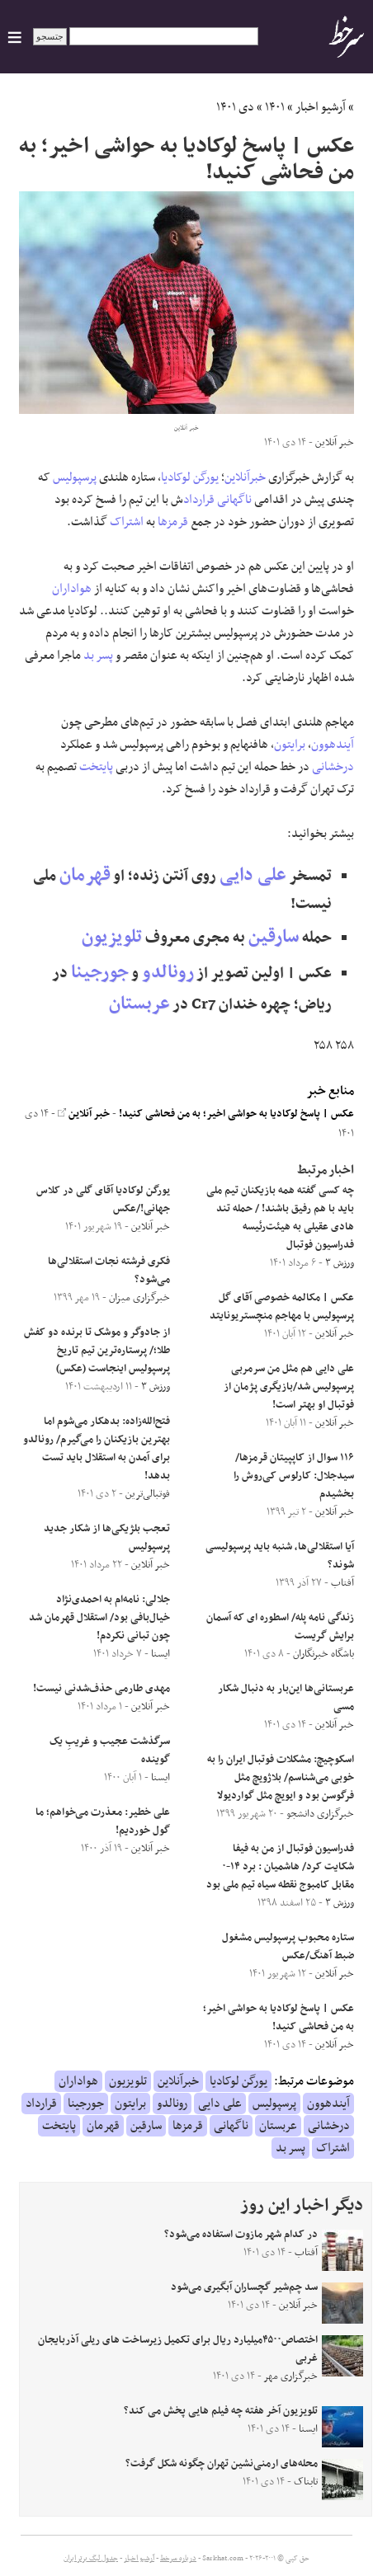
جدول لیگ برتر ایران (91, 2558)
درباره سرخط (178, 2558)
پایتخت (96, 767)
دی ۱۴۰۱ (235, 107)
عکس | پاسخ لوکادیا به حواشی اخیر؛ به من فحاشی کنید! (236, 1114)
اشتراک (127, 522)
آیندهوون (332, 744)
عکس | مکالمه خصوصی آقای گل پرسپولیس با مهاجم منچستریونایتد (282, 1307)
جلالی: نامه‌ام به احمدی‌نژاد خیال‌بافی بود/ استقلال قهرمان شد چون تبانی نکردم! (99, 1618)
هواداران (72, 588)
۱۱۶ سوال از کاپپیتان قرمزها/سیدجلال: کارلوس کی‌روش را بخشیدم (294, 1476)
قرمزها (173, 522)
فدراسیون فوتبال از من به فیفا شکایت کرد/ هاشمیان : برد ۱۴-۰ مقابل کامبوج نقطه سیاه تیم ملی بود (280, 1867)
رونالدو (168, 972)
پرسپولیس (75, 477)
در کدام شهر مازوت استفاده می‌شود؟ (241, 2235)
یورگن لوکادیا (190, 477)
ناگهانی (234, 499)
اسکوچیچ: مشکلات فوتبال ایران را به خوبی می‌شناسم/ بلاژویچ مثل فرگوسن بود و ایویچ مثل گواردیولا (280, 1778)
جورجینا (100, 972)
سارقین (273, 937)
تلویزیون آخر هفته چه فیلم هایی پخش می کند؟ (221, 2411)
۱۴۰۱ (275, 107)
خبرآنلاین (245, 477)
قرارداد (199, 499)
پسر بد (98, 655)
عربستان (139, 1004)
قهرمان (85, 875)
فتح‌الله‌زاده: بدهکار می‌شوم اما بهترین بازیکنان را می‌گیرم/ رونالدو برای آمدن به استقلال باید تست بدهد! (96, 1449)
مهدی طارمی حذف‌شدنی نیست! (101, 1689)
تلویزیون (112, 937)
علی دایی (253, 875)
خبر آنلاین (84, 1114)
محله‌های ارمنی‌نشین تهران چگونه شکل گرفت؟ (221, 2464)
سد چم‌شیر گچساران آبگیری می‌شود (244, 2287)
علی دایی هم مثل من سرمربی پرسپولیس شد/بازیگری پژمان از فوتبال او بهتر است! (289, 1387)
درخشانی (333, 767)
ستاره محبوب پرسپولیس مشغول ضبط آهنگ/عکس (288, 1947)
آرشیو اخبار (320, 107)
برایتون (289, 744)
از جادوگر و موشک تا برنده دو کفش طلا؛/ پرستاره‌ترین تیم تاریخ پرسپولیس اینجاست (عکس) (97, 1350)
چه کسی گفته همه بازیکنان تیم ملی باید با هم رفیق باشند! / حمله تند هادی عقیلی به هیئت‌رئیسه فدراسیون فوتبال (280, 1218)
